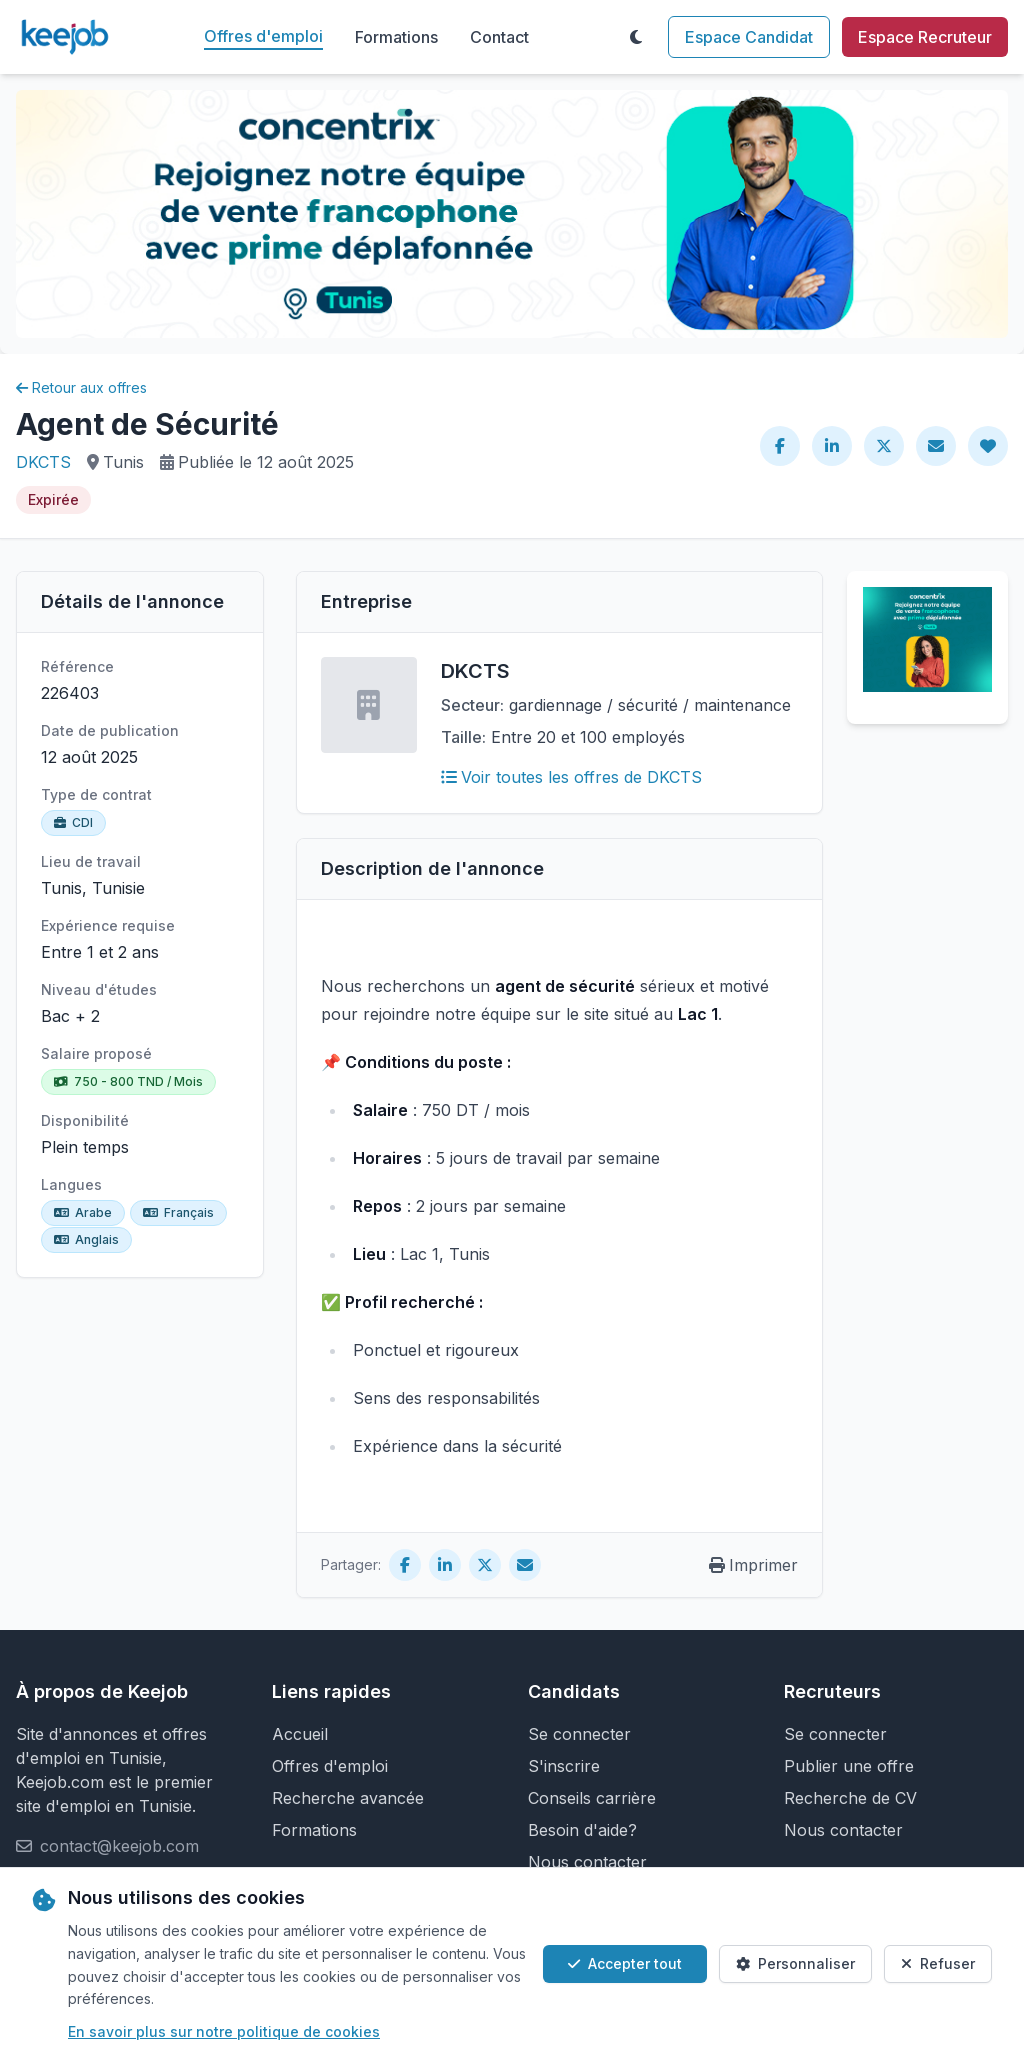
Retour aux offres (81, 387)
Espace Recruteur (925, 37)
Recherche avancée (348, 1798)
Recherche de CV (850, 1798)
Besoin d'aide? (582, 1830)
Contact (499, 37)
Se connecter (579, 1734)
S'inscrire (564, 1766)
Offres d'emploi (263, 36)
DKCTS (43, 462)
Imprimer (753, 1565)
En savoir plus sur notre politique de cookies (224, 2031)
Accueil (300, 1734)
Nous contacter (587, 1862)
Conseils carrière (592, 1798)
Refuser (938, 1963)
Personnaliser (795, 1963)
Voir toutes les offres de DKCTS (571, 777)
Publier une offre (849, 1766)
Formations (396, 37)
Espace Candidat (749, 37)
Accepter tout (625, 1963)
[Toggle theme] (636, 37)
